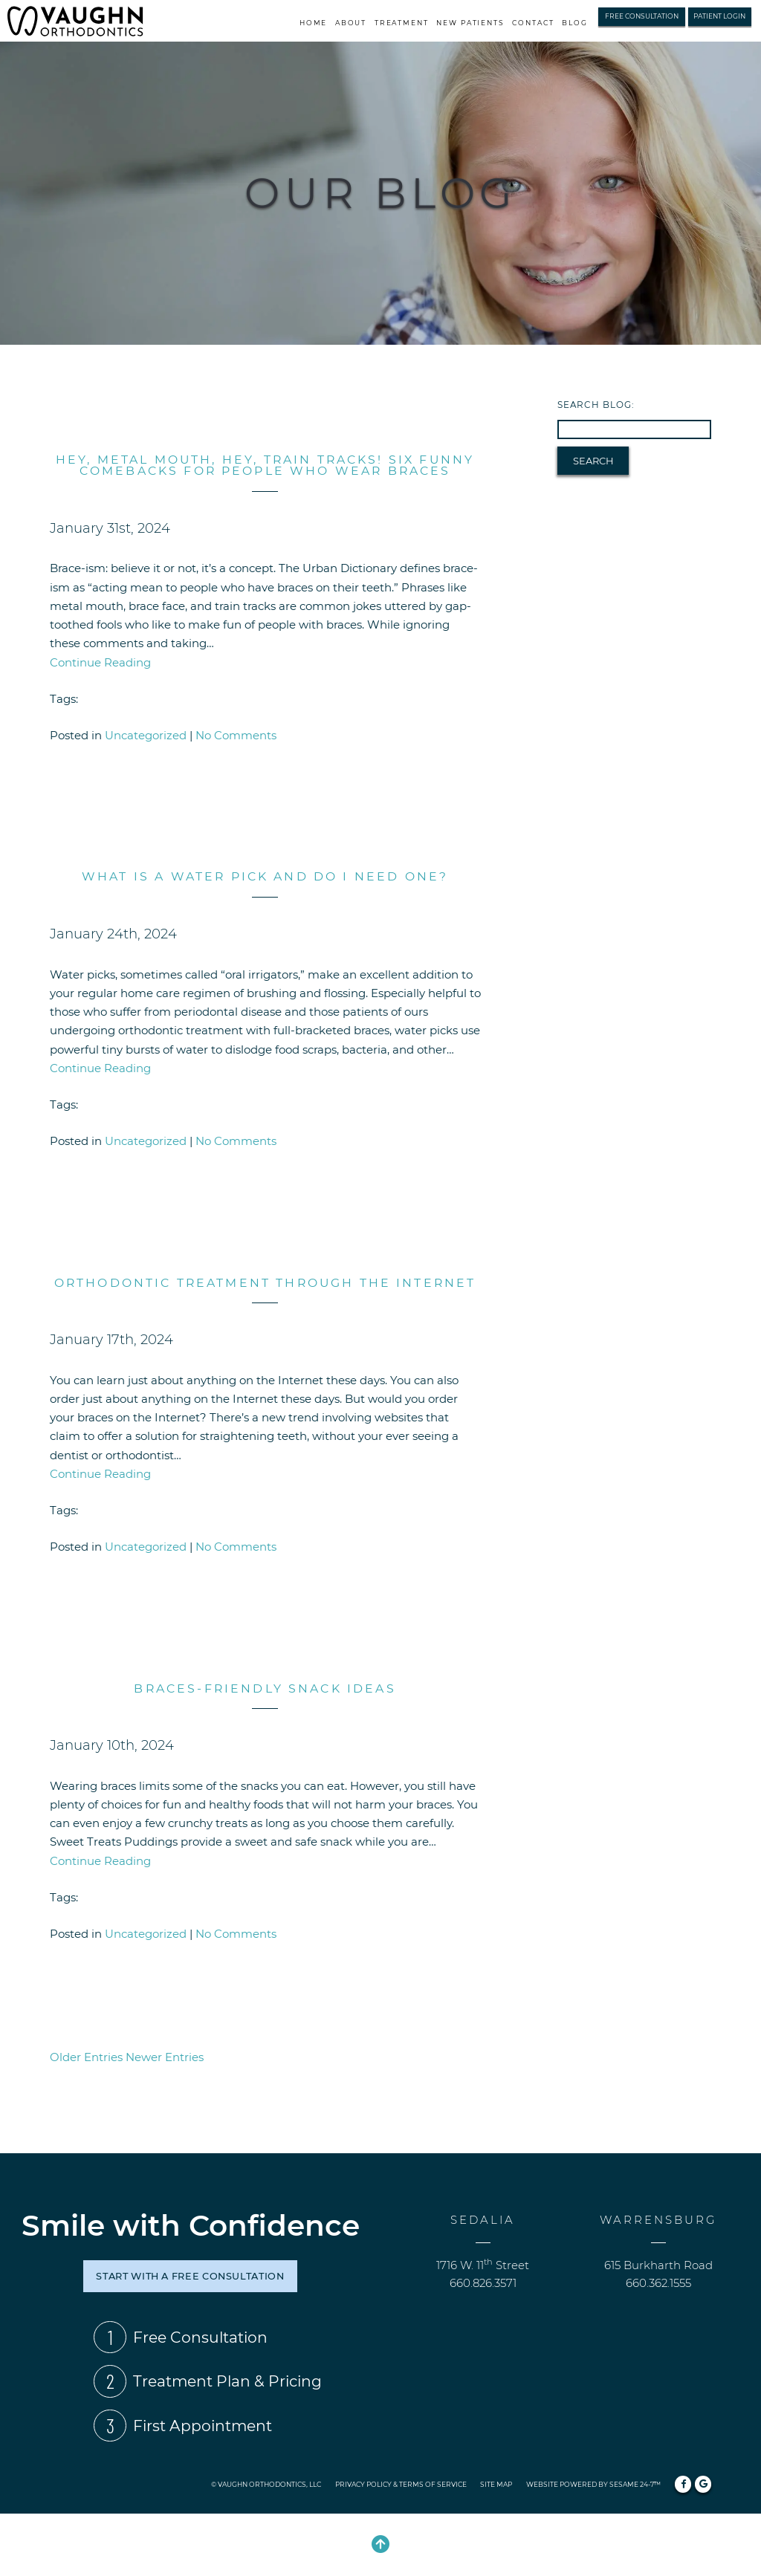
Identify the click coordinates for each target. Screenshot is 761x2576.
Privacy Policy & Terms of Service (401, 2484)
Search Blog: (595, 405)
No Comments (235, 735)
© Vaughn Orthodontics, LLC (266, 2484)
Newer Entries (165, 2057)
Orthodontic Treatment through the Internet (265, 1283)
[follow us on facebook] (683, 2484)
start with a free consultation (190, 2276)
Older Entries (86, 2057)
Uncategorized (146, 735)
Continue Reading (100, 662)
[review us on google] (703, 2484)
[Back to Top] (380, 2544)
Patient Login (719, 16)
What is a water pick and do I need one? (265, 876)
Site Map (496, 2484)
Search (593, 461)
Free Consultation (642, 16)
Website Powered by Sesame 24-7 (593, 2484)
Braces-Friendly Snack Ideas (264, 1688)
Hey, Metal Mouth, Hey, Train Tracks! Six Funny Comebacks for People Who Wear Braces (265, 465)
